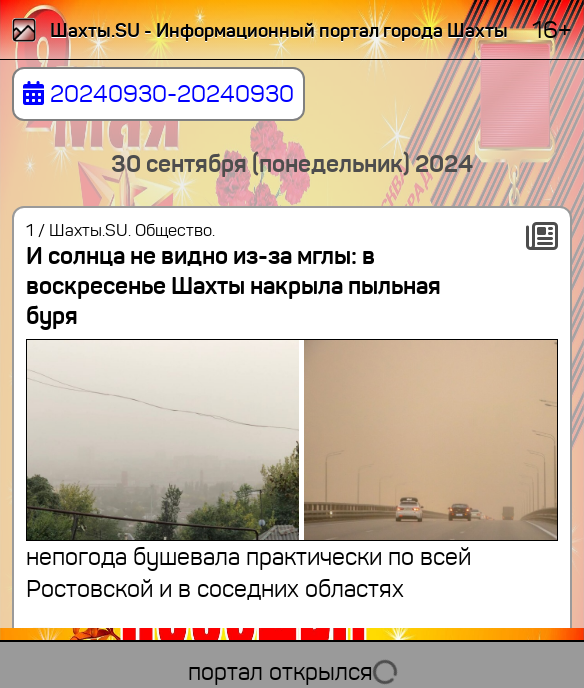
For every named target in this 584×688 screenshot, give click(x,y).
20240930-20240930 (158, 94)
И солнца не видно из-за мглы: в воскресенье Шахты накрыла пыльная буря (233, 286)
